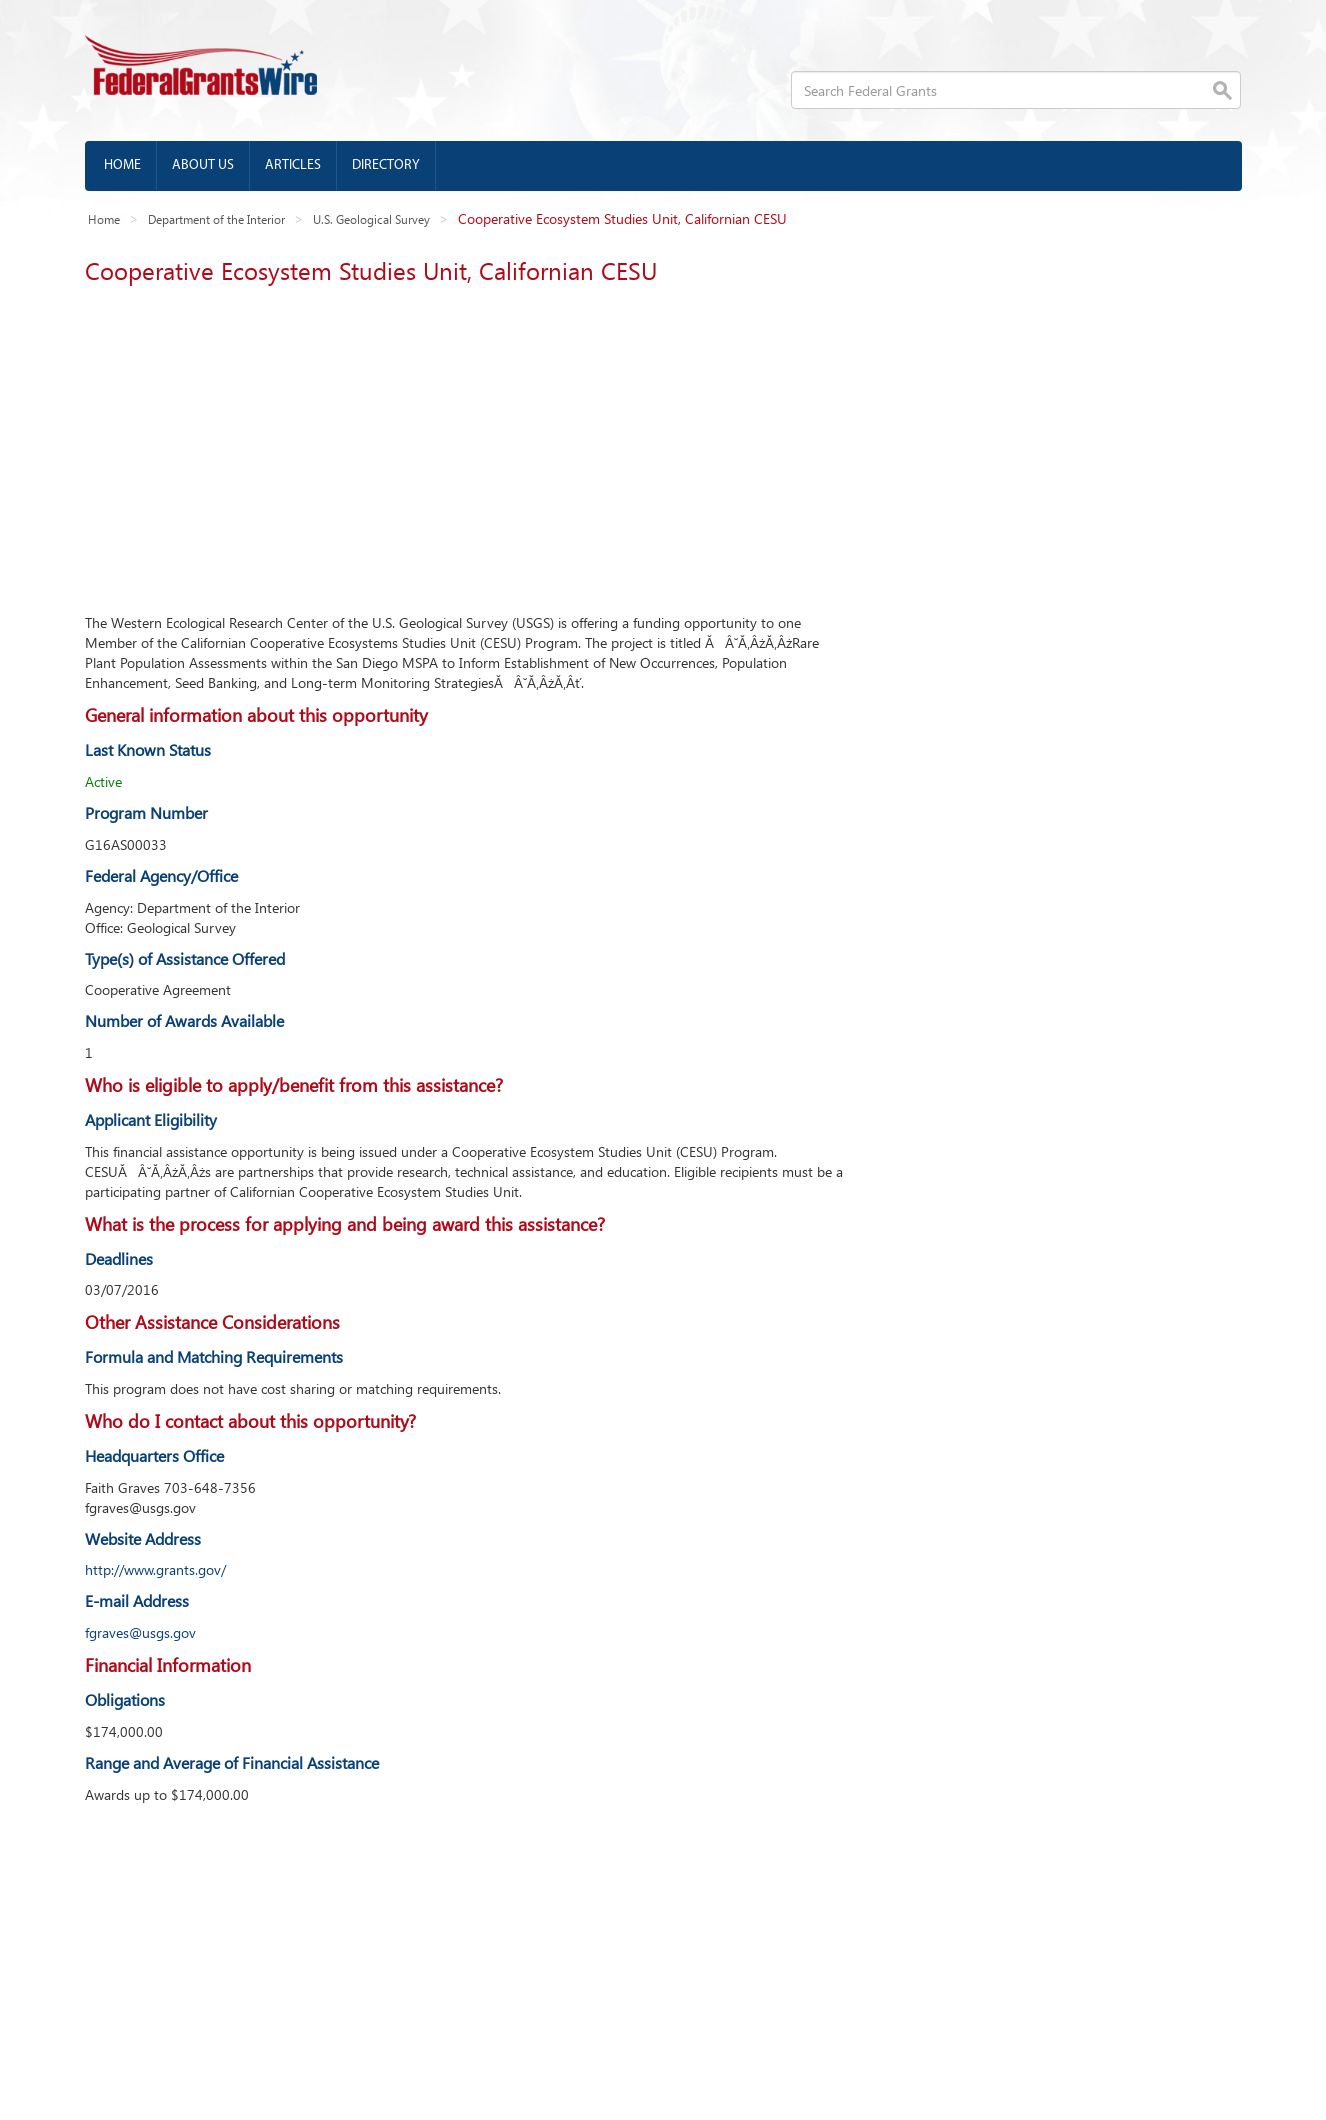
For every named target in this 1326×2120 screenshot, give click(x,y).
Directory (386, 165)
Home (122, 165)
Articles (293, 165)
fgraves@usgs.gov (140, 1632)
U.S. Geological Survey (371, 219)
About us (203, 165)
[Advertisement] (465, 443)
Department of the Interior (216, 219)
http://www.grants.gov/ (155, 1569)
